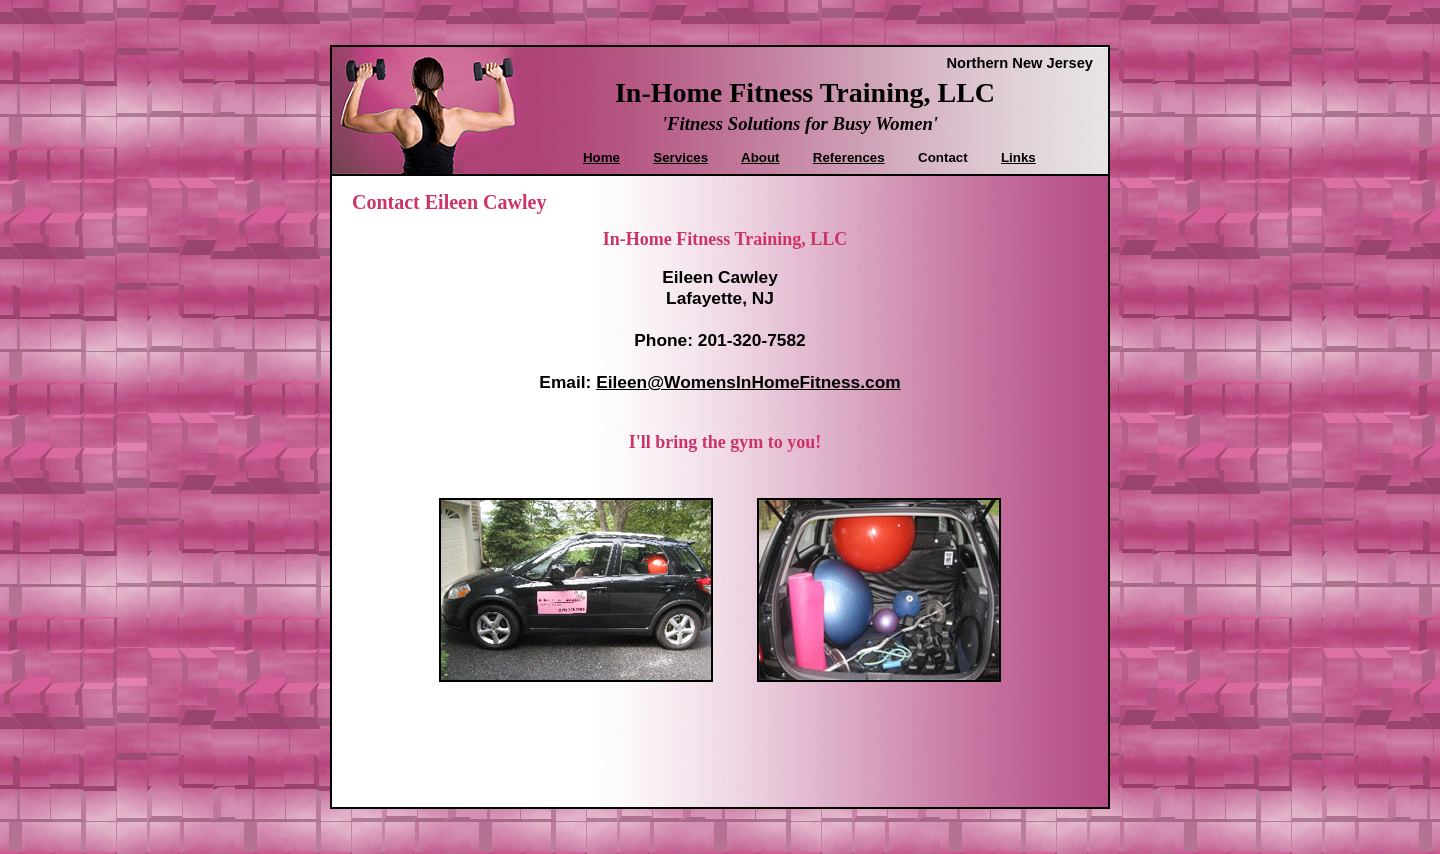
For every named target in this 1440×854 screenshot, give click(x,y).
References (849, 157)
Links (1018, 157)
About (760, 157)
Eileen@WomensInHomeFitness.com (748, 382)
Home (601, 157)
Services (680, 157)
